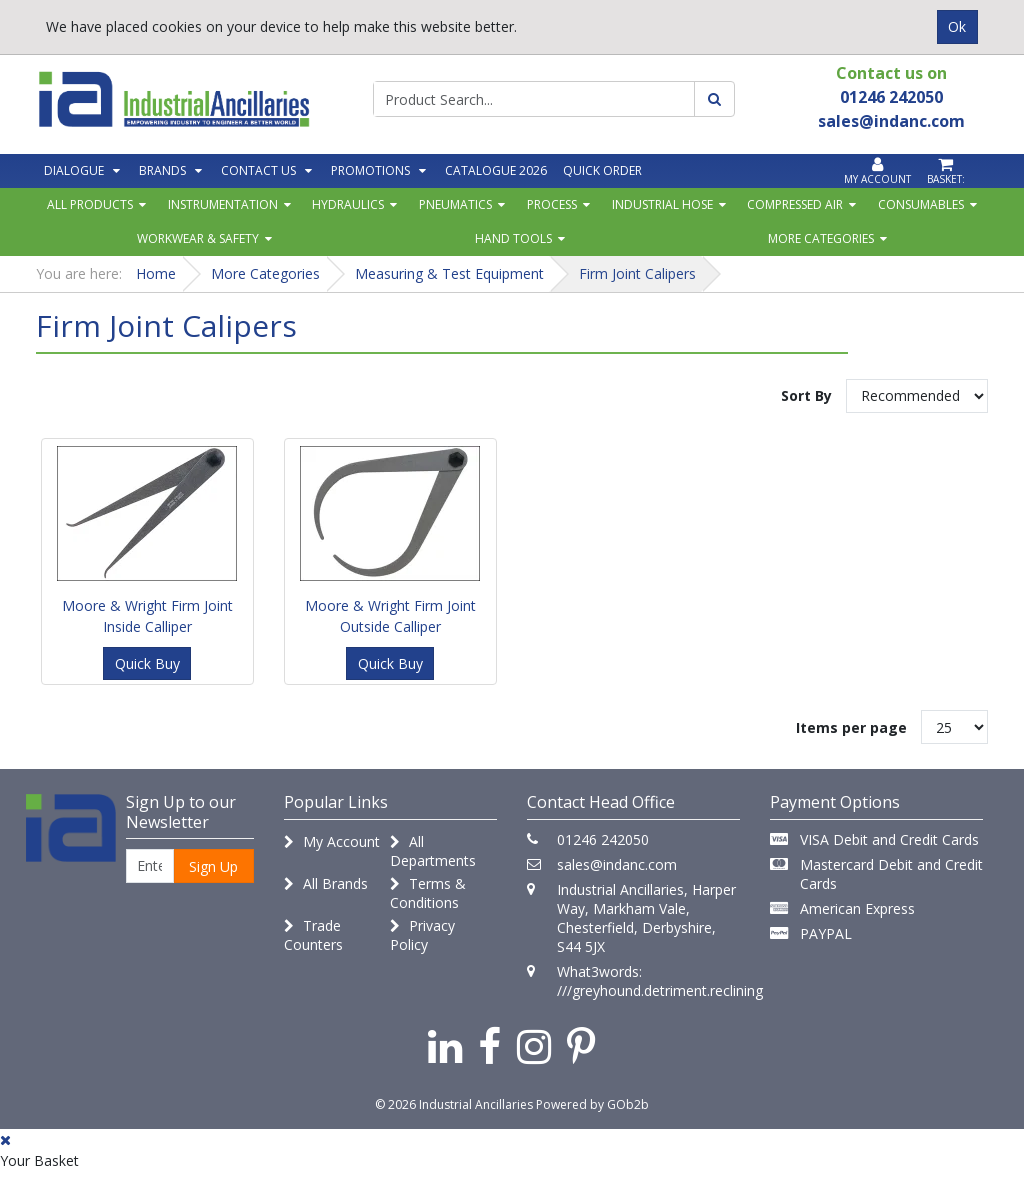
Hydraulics (348, 204)
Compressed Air (795, 204)
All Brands (326, 883)
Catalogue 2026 (496, 170)
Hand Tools (513, 238)
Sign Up (213, 866)
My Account (332, 841)
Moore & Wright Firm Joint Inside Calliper (147, 616)
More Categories (821, 238)
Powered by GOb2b (592, 1104)
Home (156, 273)
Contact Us (258, 170)
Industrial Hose (662, 204)
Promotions (370, 170)
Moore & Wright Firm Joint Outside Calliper (390, 616)
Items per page (851, 727)
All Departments (433, 851)
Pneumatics (455, 204)
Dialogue (74, 170)
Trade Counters (313, 935)
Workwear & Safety (198, 238)
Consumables (921, 204)
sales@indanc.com (617, 864)
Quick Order (602, 170)
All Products (90, 204)
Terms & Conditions (428, 893)
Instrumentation (223, 204)
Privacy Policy (422, 935)
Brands (162, 170)
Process (552, 204)
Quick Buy (147, 663)
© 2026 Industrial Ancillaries (454, 1104)
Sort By (806, 395)
